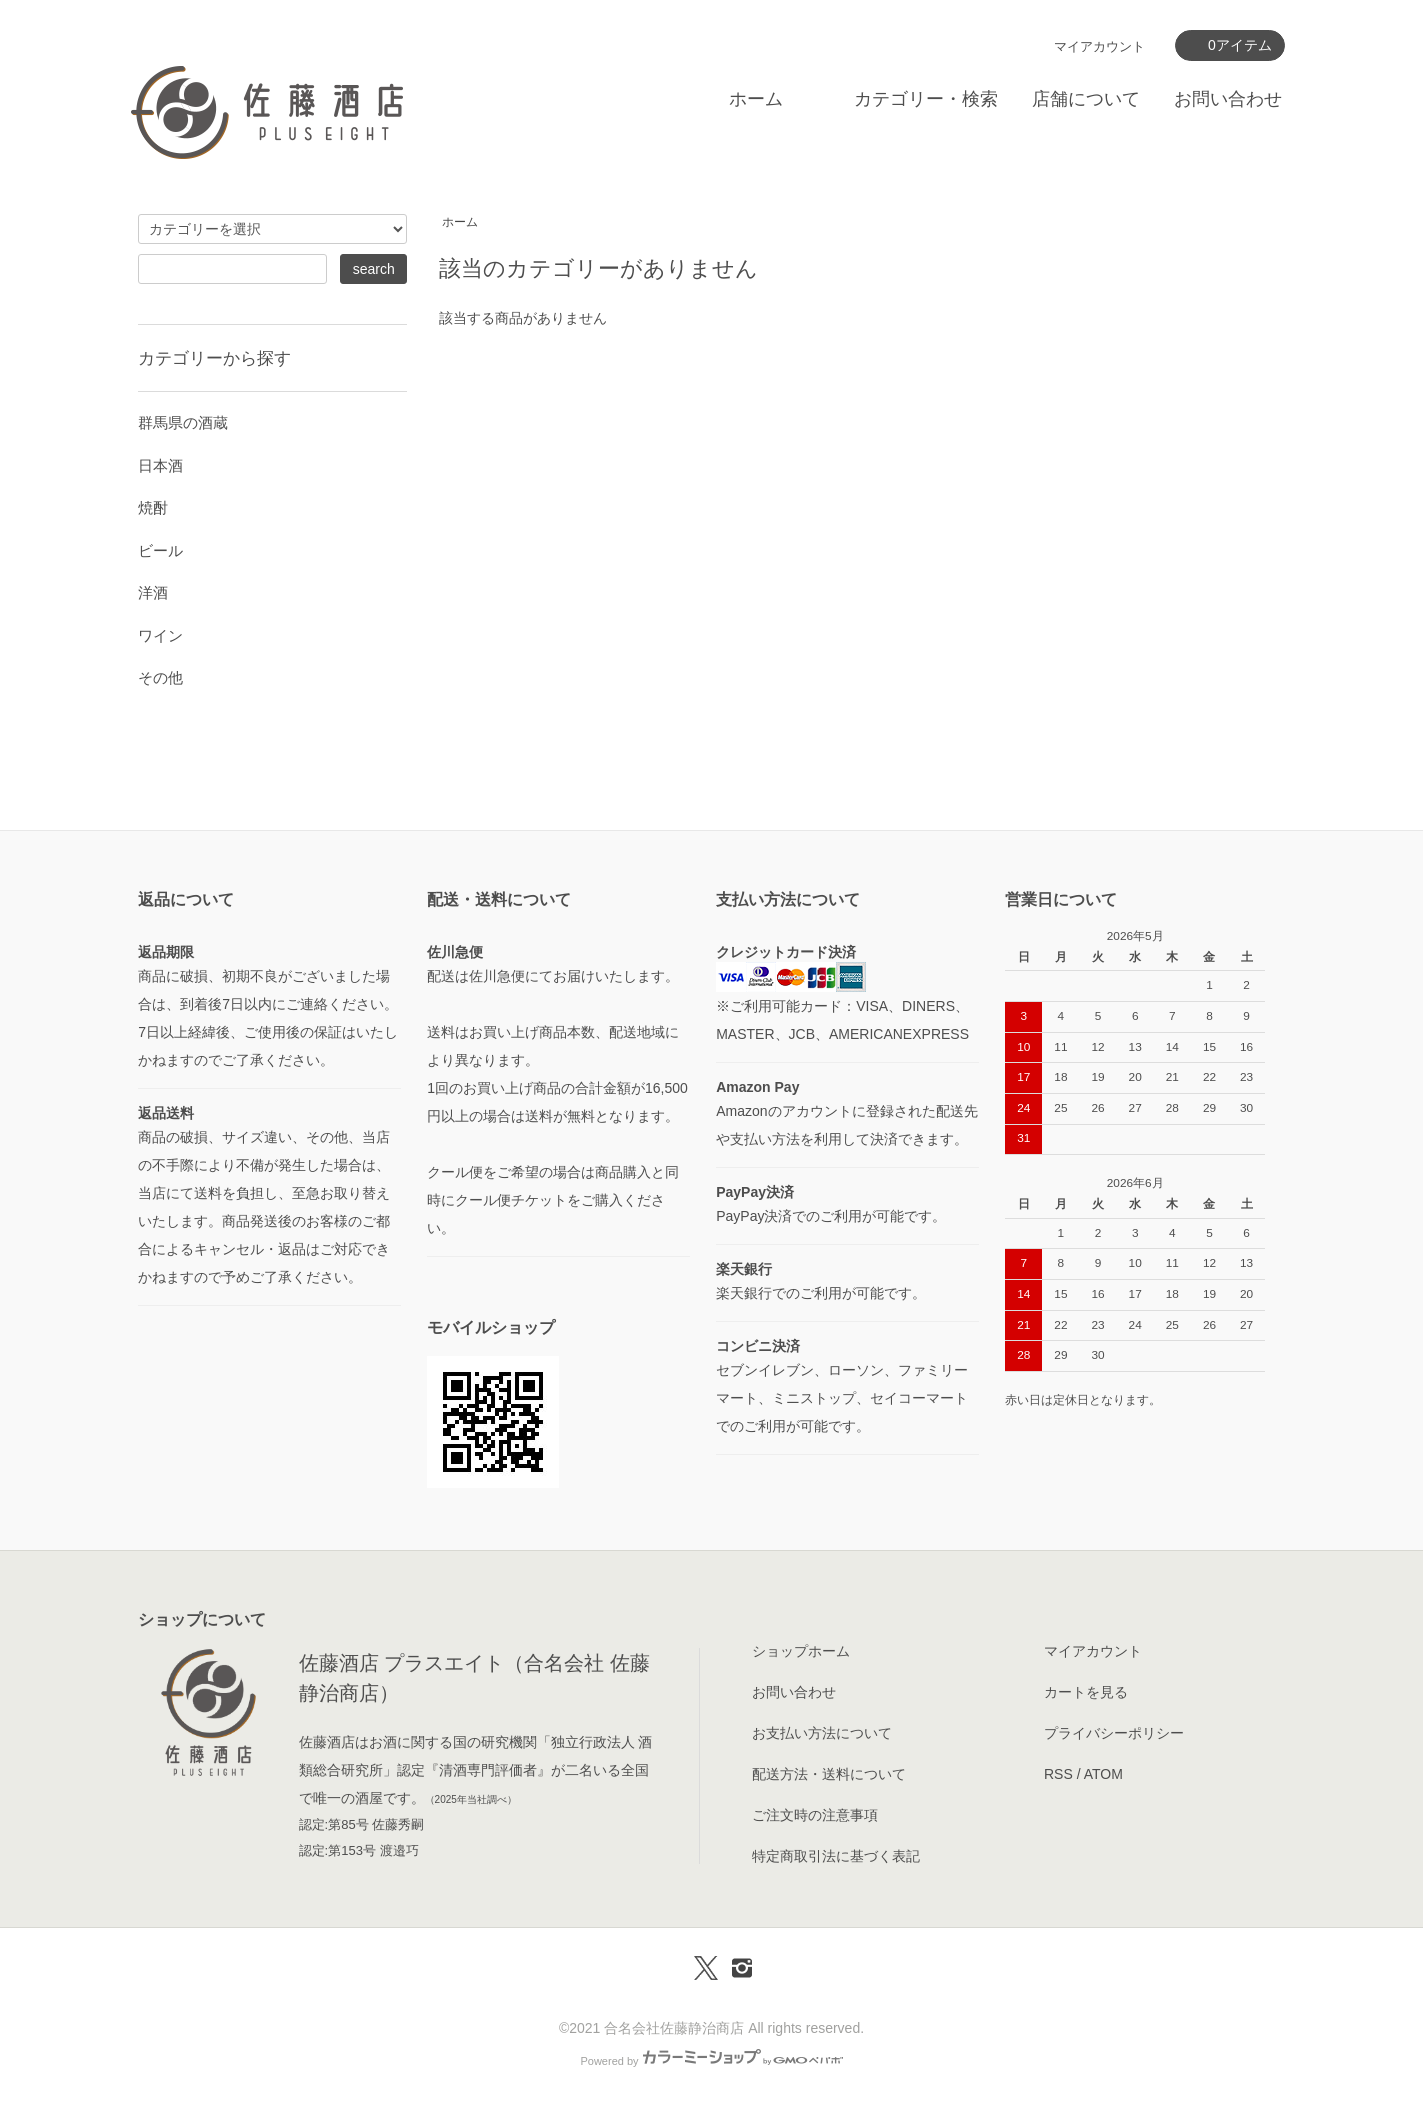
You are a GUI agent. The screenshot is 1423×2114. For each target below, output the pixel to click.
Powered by (711, 2061)
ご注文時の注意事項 (815, 1815)
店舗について (1086, 99)
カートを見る (1086, 1692)
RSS (1058, 1774)
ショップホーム (801, 1651)
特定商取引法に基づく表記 (836, 1856)
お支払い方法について (822, 1733)
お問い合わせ (1228, 99)
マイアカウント (1099, 46)
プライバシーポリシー (1114, 1733)
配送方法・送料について (829, 1774)
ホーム (756, 99)
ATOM (1103, 1774)
